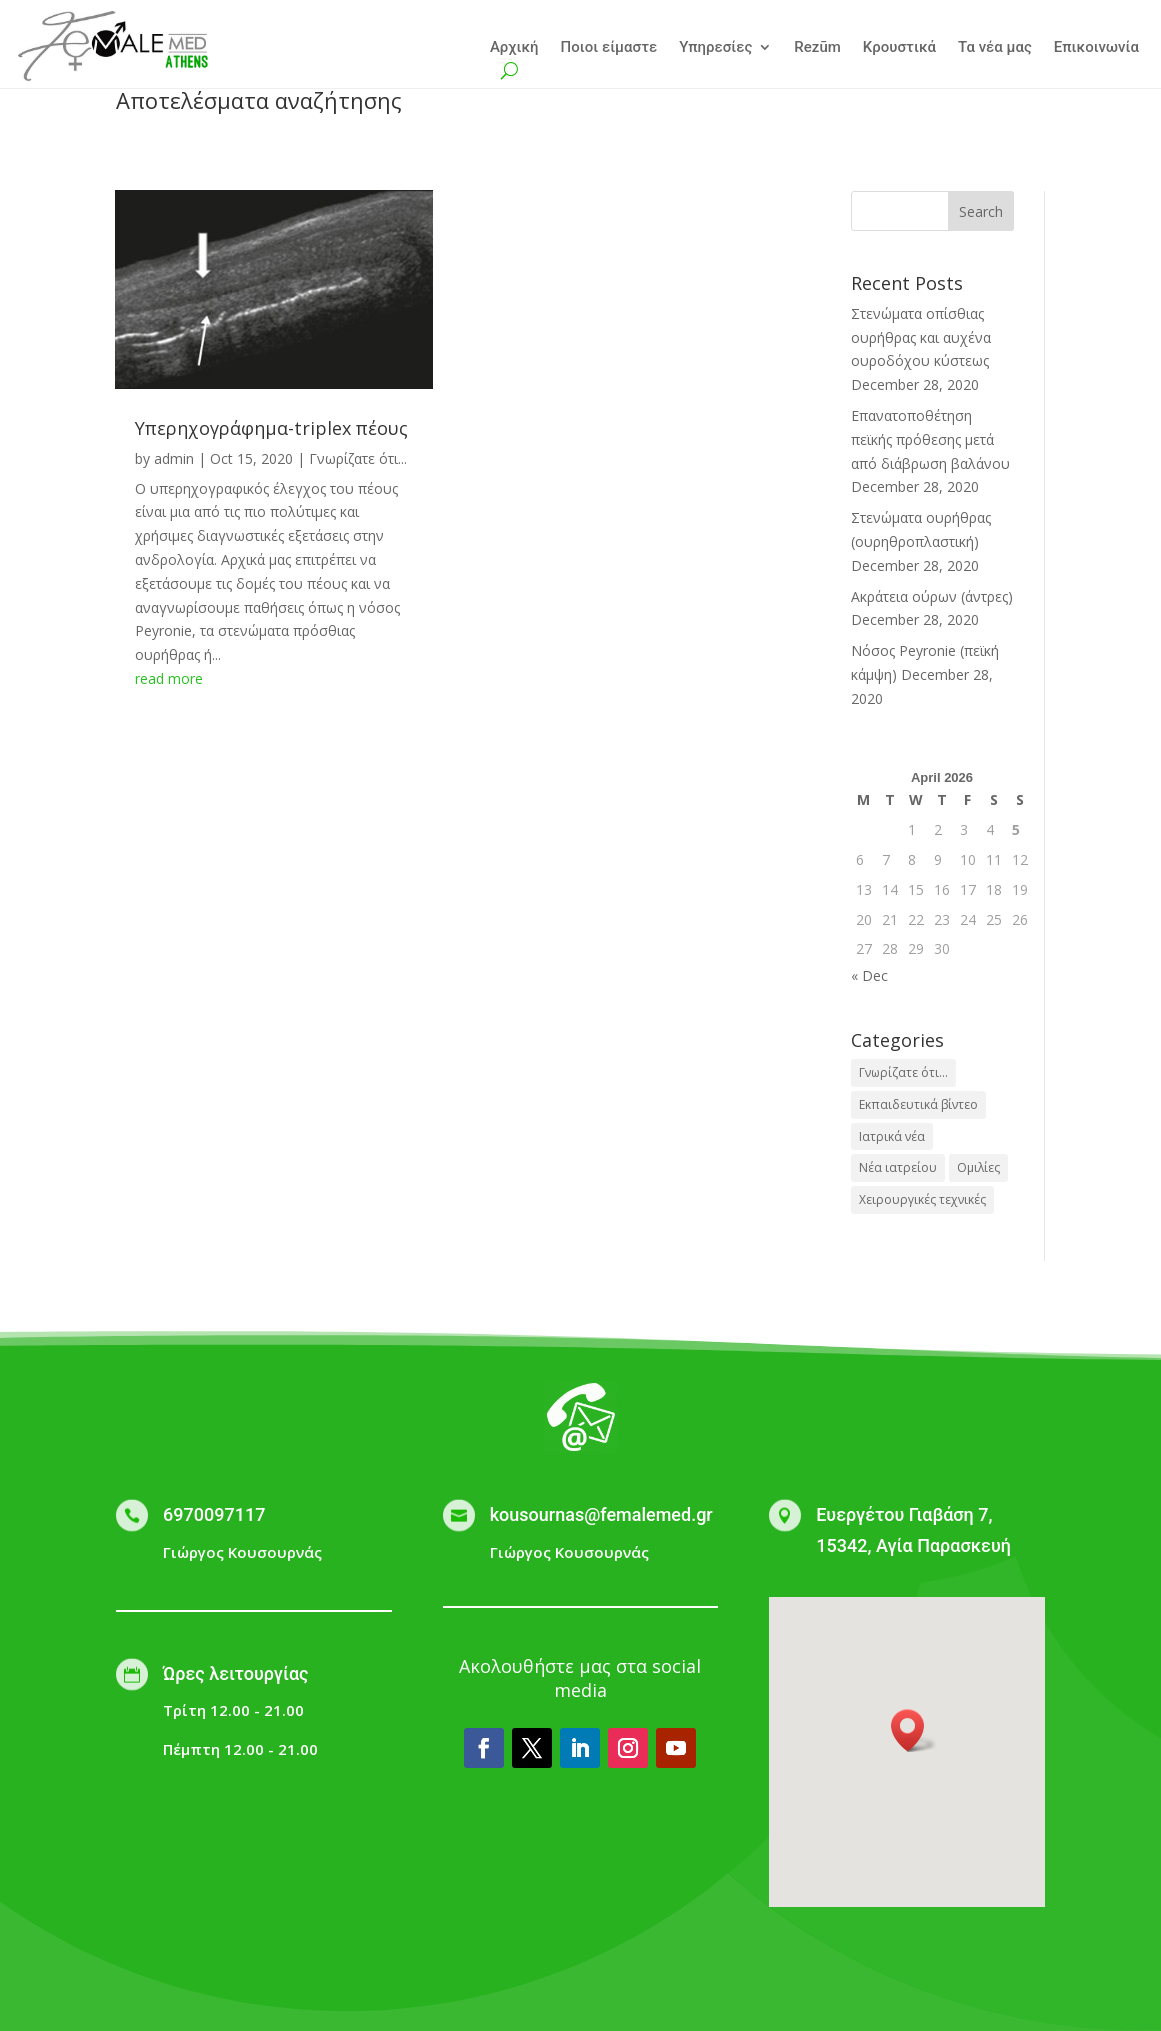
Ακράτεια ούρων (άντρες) (932, 596)
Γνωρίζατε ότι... (358, 458)
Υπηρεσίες (715, 48)
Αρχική (514, 48)
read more (169, 678)
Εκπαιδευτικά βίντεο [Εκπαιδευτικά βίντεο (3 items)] (918, 1104)
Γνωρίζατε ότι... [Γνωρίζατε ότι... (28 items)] (903, 1072)
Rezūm (817, 48)
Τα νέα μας (995, 48)
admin (174, 458)
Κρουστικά (899, 48)
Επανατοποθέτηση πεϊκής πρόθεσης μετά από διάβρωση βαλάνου (930, 439)
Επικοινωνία (1096, 48)
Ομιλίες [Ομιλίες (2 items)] (978, 1167)
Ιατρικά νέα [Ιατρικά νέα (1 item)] (892, 1136)
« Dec (869, 975)
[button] (914, 1730)
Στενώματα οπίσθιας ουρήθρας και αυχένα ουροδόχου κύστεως (921, 337)
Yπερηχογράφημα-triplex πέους (271, 428)
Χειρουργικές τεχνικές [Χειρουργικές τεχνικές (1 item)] (922, 1199)
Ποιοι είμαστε (609, 48)
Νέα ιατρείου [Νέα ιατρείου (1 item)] (898, 1167)
